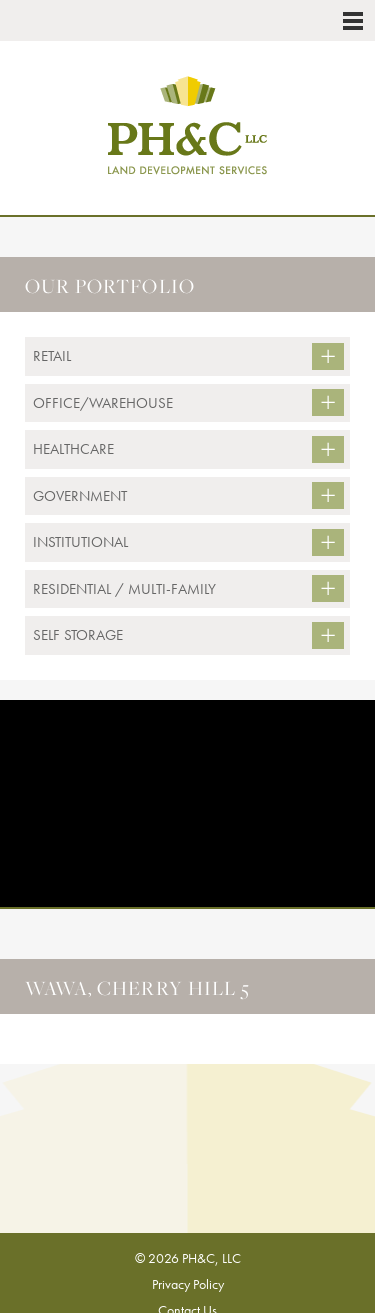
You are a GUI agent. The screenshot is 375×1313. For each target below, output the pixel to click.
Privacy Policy (188, 1284)
